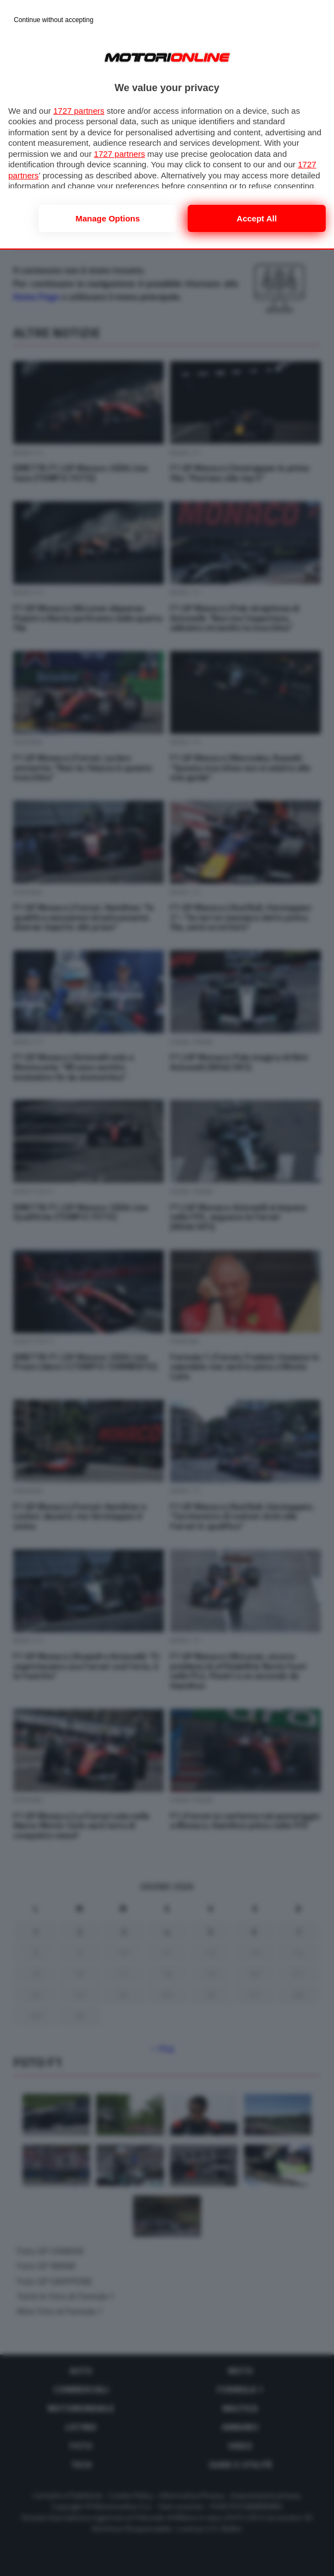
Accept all (257, 218)
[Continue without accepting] (53, 20)
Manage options (108, 218)
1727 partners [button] (78, 110)
